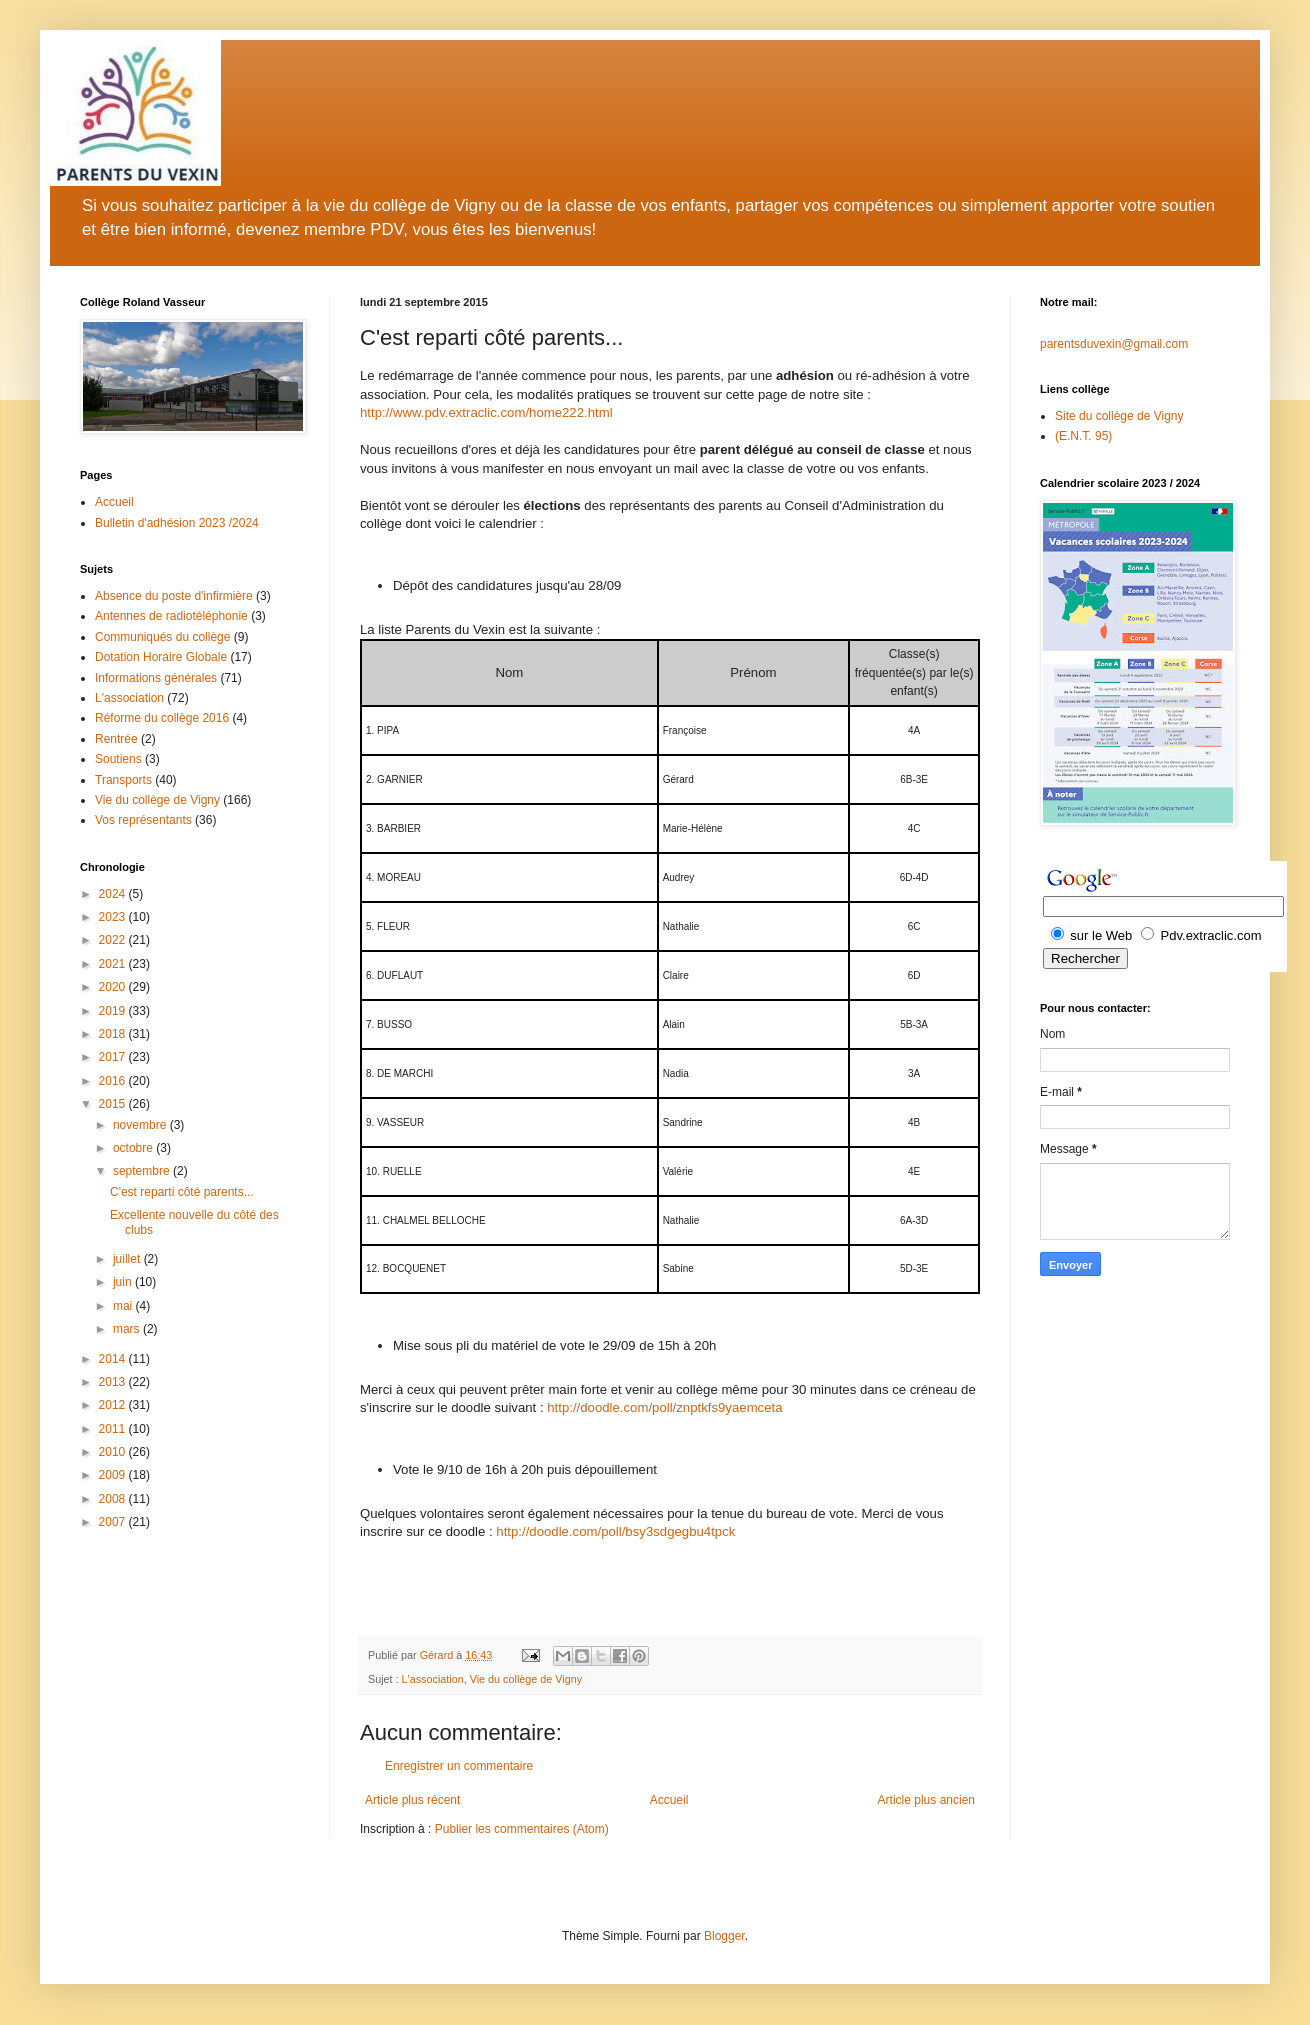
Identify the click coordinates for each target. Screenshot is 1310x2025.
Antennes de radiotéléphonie (171, 616)
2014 (114, 1359)
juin (124, 1282)
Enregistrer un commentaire (459, 1766)
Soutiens (118, 759)
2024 (114, 894)
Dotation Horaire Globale (161, 657)
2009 (114, 1475)
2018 (114, 1034)
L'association (433, 1679)
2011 (114, 1429)
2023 (114, 917)
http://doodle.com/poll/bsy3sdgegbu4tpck (615, 1531)
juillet (128, 1259)
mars (128, 1329)
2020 (114, 987)
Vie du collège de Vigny (526, 1679)
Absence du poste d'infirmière (174, 596)
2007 (114, 1522)
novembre (141, 1125)
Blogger (724, 1936)
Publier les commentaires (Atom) (522, 1829)
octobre (134, 1148)
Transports (123, 780)
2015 (114, 1104)
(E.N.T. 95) (1083, 436)
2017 (114, 1057)
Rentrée (116, 739)
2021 (114, 964)
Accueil (669, 1800)
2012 (114, 1405)
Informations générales (156, 678)
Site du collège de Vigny (1119, 416)
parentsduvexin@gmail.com (1114, 344)
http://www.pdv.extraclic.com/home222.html (486, 412)
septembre (143, 1171)
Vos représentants (143, 820)
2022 (114, 940)
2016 (114, 1081)
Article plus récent (412, 1800)
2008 (114, 1499)
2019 (114, 1011)
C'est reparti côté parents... (182, 1192)
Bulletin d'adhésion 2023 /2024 (177, 523)
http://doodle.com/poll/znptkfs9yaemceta (664, 1407)
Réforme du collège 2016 (162, 718)
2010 (114, 1452)
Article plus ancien (926, 1800)
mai (124, 1306)
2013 (114, 1382)
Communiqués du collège (162, 637)
